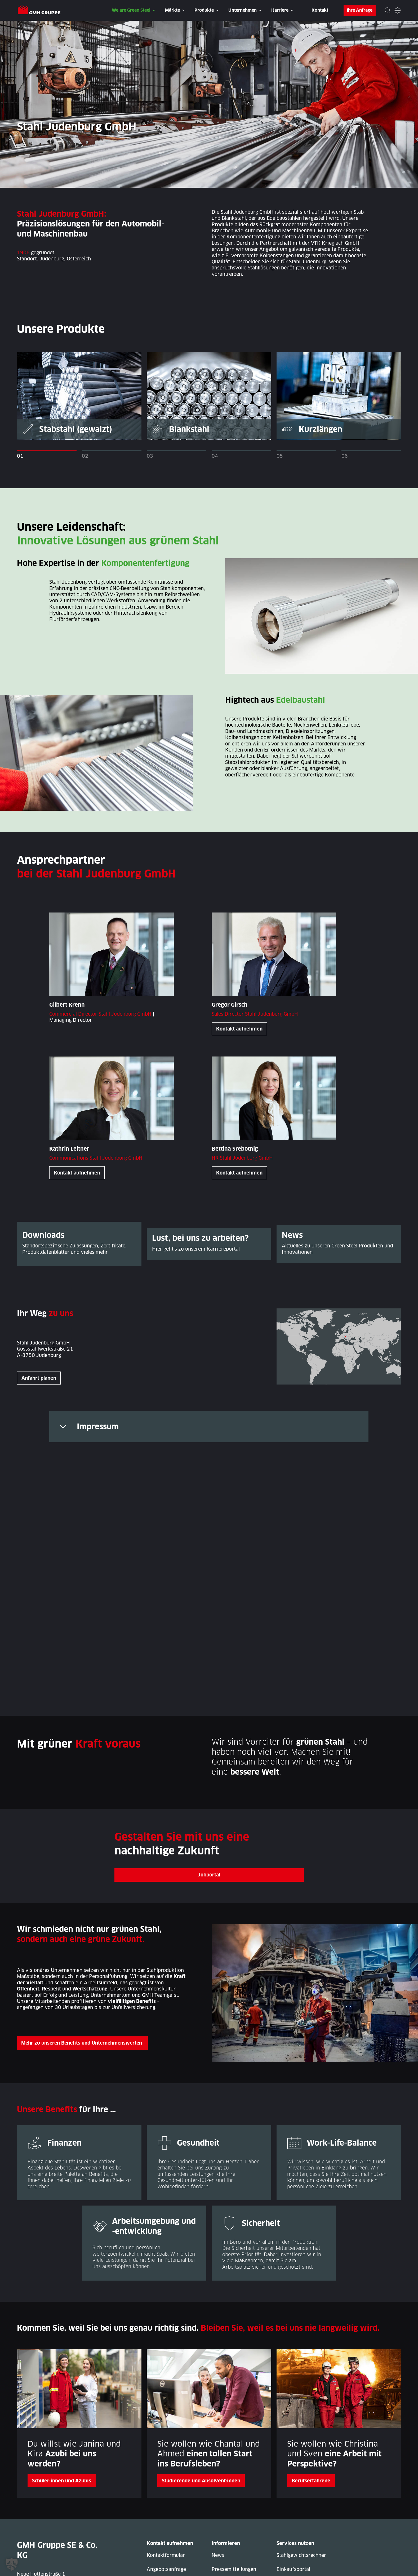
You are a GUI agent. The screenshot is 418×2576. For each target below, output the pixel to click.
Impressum (98, 1427)
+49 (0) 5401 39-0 (49, 2515)
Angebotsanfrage (166, 2486)
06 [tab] (344, 456)
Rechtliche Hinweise (296, 2567)
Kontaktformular (166, 2472)
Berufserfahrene (311, 2397)
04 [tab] (215, 456)
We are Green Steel (131, 10)
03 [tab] (150, 456)
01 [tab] (20, 456)
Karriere (279, 10)
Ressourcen (290, 2500)
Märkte (172, 10)
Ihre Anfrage (359, 10)
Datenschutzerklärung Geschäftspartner (198, 2567)
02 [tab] (85, 456)
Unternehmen (242, 10)
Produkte (204, 10)
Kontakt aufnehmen (239, 1029)
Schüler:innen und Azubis (61, 2397)
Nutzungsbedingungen (375, 2567)
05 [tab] (280, 456)
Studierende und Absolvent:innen (201, 2397)
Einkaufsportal (293, 2486)
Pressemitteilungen (234, 2486)
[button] (11, 2564)
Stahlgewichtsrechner (301, 2472)
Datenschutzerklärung (97, 2567)
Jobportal (209, 1791)
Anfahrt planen (38, 1379)
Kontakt (320, 10)
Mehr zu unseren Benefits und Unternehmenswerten (83, 1960)
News (218, 2472)
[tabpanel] (79, 396)
